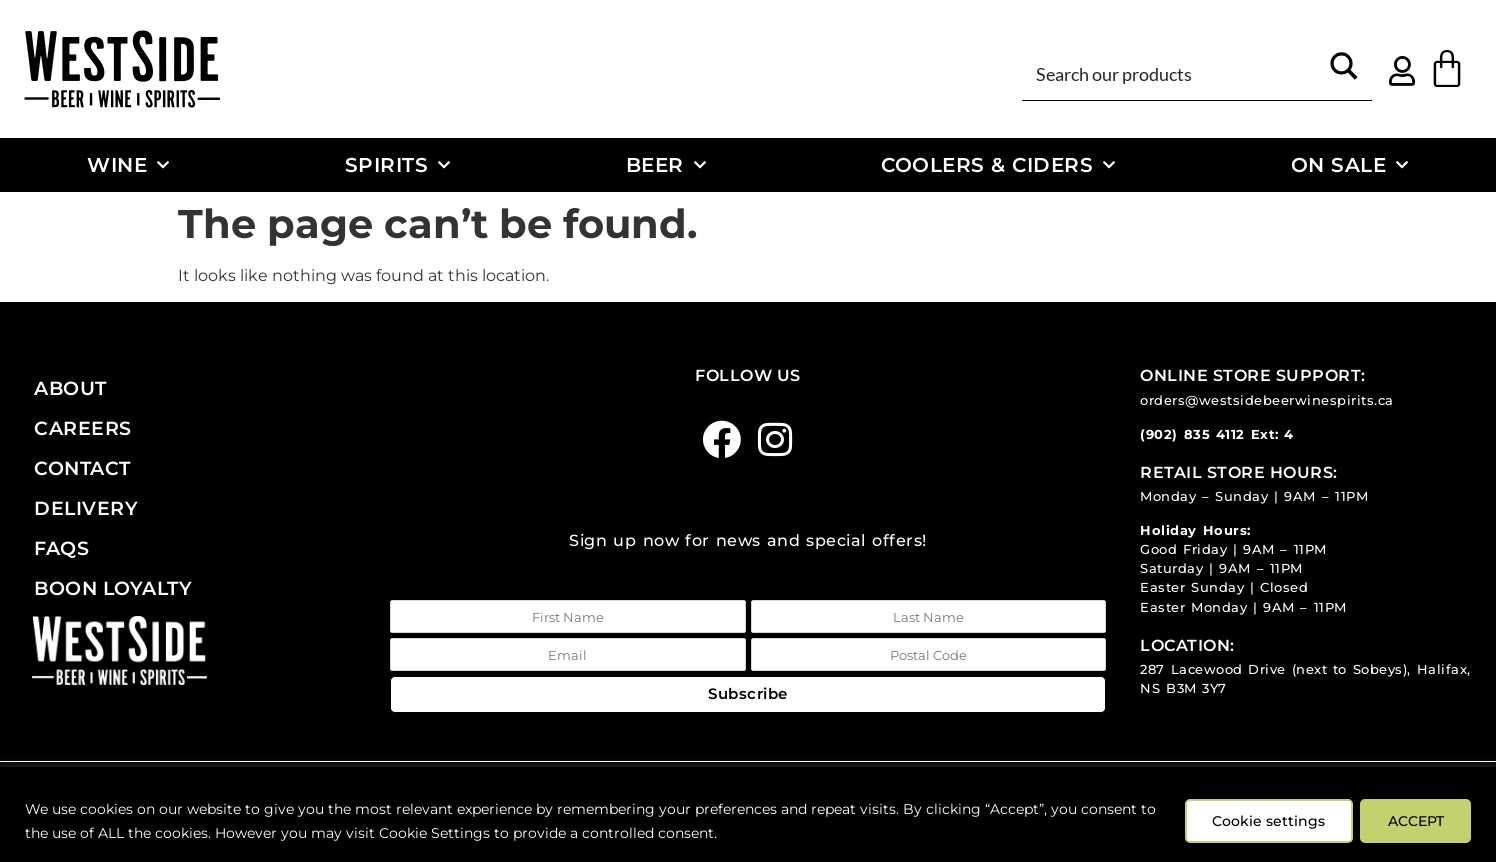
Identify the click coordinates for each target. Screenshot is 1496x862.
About (70, 388)
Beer (666, 165)
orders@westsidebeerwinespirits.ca (1267, 400)
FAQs (61, 548)
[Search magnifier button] (1344, 73)
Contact (82, 468)
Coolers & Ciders (998, 165)
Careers (83, 428)
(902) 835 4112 (1192, 434)
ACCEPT (1414, 821)
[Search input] (1173, 73)
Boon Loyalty (113, 588)
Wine (128, 165)
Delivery (86, 508)
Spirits (398, 165)
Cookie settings (1263, 821)
